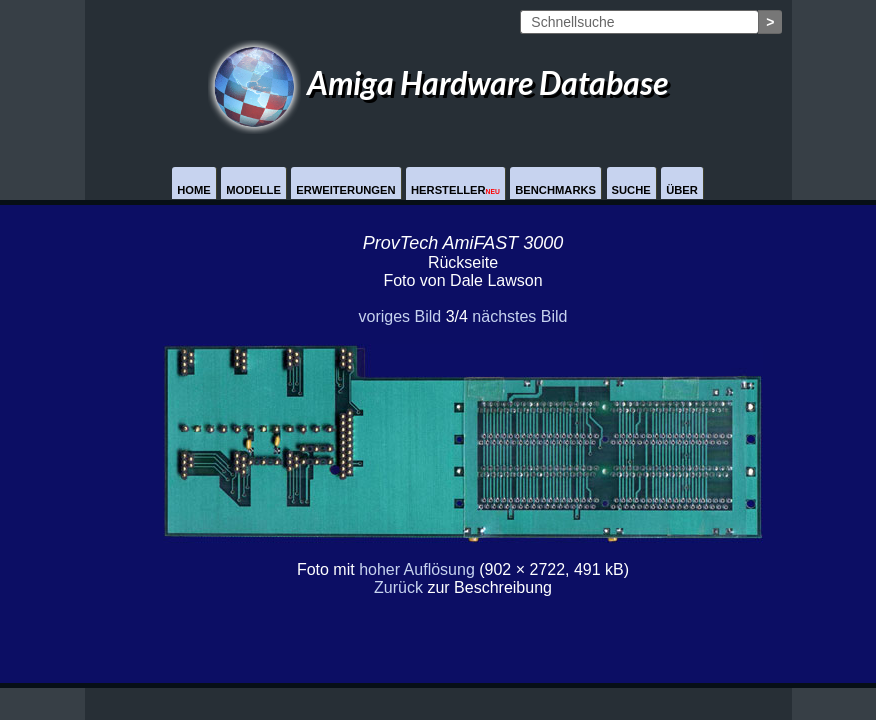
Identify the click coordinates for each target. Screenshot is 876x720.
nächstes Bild (519, 316)
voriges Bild (399, 316)
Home (194, 190)
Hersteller (455, 190)
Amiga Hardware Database (438, 82)
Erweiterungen (345, 190)
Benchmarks (555, 190)
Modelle (253, 190)
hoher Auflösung (417, 569)
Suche (631, 190)
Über (682, 190)
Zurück (398, 587)
